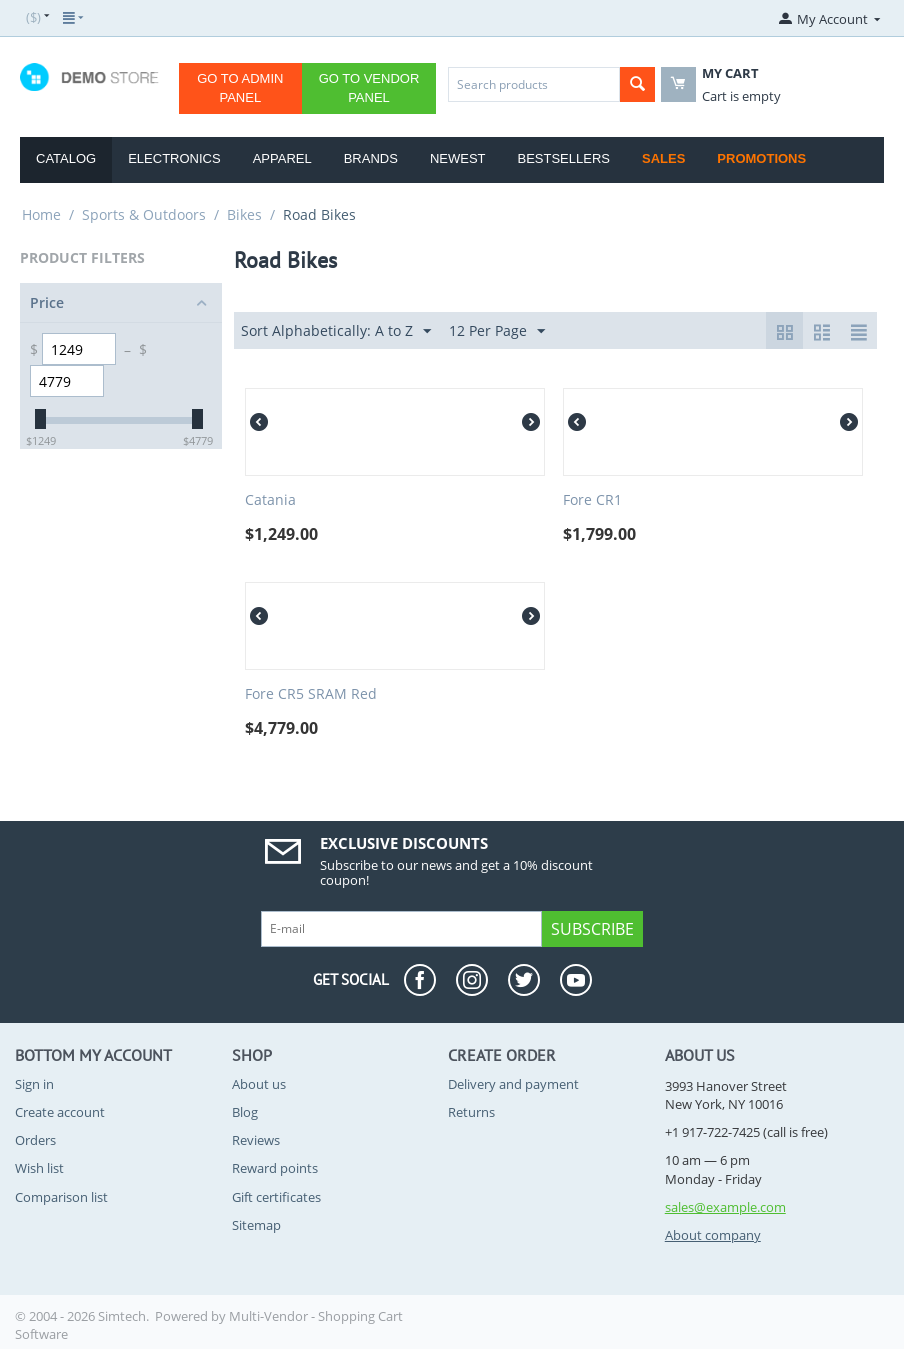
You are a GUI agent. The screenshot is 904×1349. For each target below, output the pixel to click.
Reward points (275, 1168)
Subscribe (592, 929)
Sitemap (256, 1225)
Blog (245, 1112)
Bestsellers (564, 158)
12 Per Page (497, 331)
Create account (60, 1112)
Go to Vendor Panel (369, 88)
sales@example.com (725, 1207)
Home (41, 214)
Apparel (282, 158)
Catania (270, 500)
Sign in (34, 1084)
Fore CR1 (592, 500)
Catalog (66, 158)
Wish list (39, 1168)
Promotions (761, 158)
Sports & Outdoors (144, 214)
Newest (458, 158)
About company (713, 1235)
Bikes (244, 214)
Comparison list (61, 1197)
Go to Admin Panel (240, 88)
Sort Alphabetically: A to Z (336, 331)
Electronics (174, 158)
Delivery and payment (513, 1084)
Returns (471, 1112)
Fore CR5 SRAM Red (311, 694)
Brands (371, 158)
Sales (663, 158)
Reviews (256, 1140)
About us (259, 1084)
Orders (35, 1140)
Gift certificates (276, 1197)
